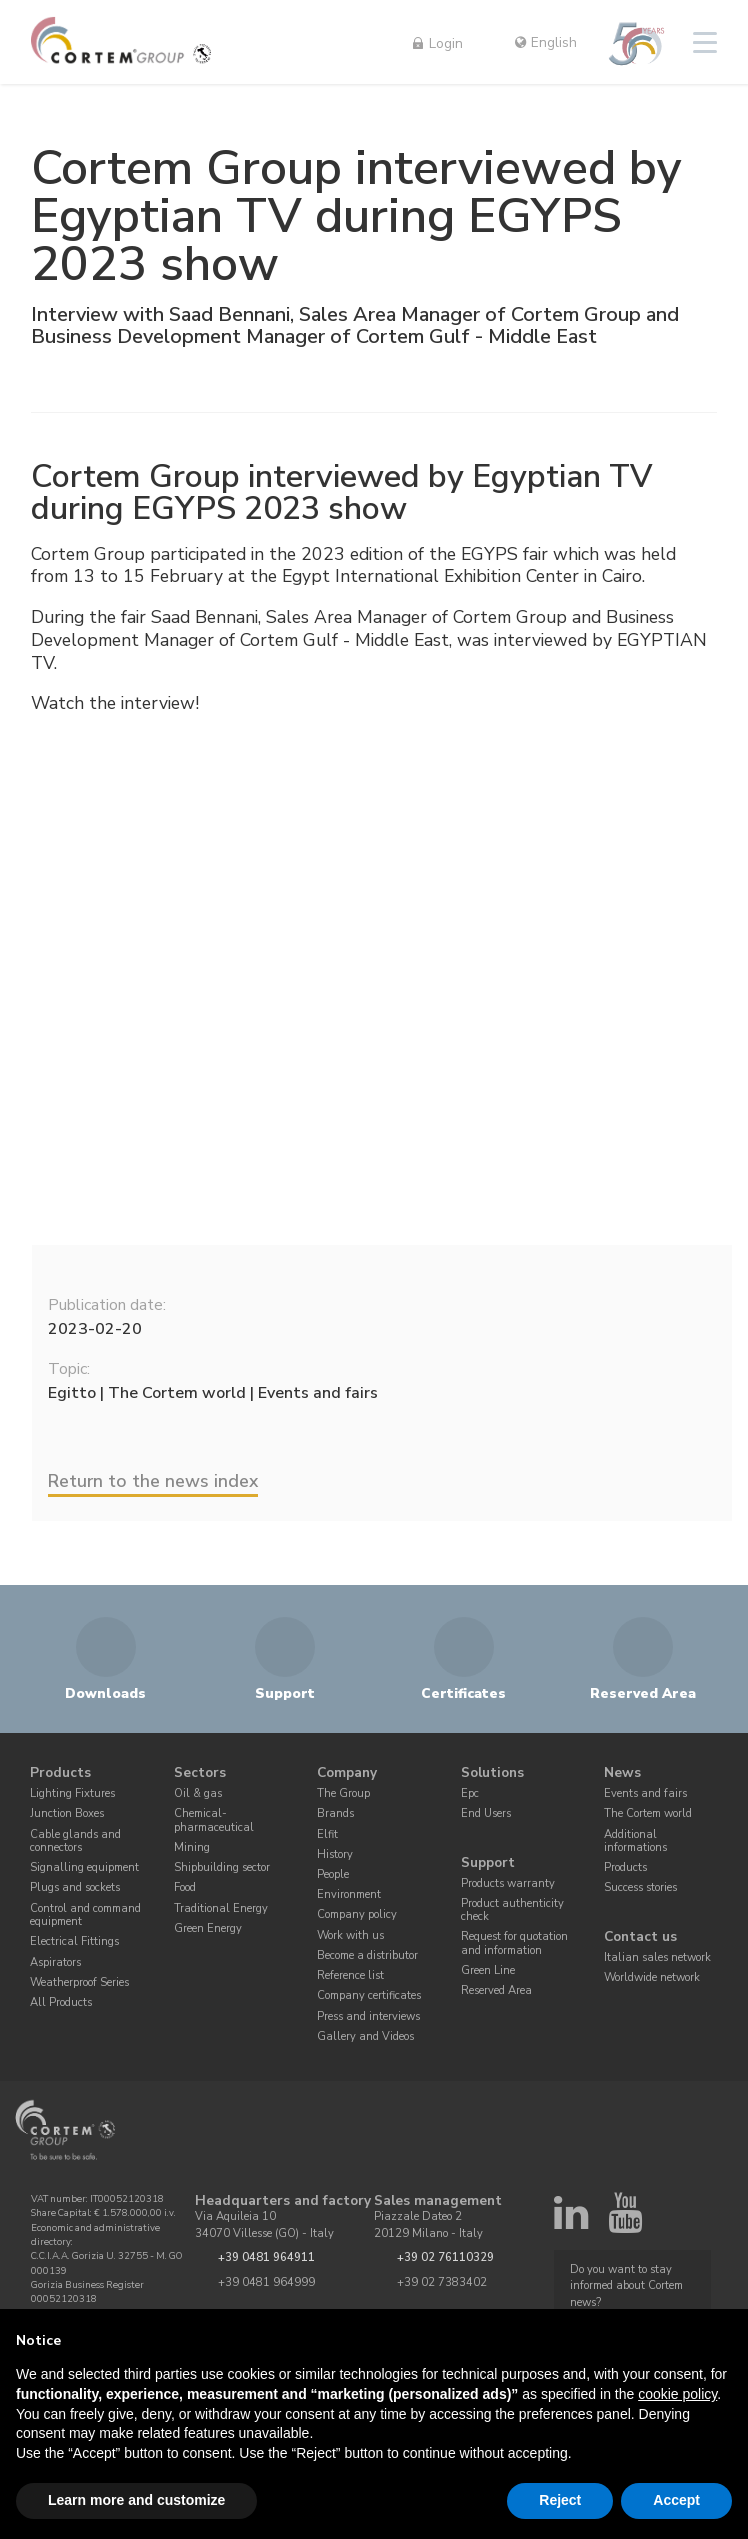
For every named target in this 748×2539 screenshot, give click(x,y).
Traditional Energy (221, 1908)
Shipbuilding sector (222, 1867)
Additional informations (635, 1841)
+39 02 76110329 (445, 2258)
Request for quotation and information (514, 1944)
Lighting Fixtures (72, 1793)
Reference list (350, 1975)
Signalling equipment (84, 1867)
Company (347, 1773)
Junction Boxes (67, 1813)
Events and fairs (645, 1793)
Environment (349, 1894)
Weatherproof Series (79, 1982)
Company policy (357, 1915)
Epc (470, 1793)
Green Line (488, 1971)
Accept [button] (676, 2500)
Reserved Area (496, 1991)
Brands (335, 1813)
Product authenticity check (512, 1910)
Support (488, 1862)
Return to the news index (153, 1481)
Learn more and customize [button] (136, 2500)
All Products (61, 2002)
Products (60, 1773)
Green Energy (208, 1928)
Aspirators (55, 1962)
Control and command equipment (85, 1915)
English (546, 42)
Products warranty (508, 1883)
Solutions (492, 1773)
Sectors (200, 1773)
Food (185, 1888)
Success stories (640, 1888)
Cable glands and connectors (75, 1841)
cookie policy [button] (677, 2394)
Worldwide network (652, 1977)
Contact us (640, 1937)
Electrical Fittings (74, 1942)
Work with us (350, 1935)
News (622, 1773)
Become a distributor (367, 1955)
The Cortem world (648, 1813)
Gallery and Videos (365, 2036)
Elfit (327, 1834)
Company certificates (369, 1996)
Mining (192, 1847)
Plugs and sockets (75, 1888)
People (333, 1874)
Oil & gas (198, 1793)
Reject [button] (560, 2500)
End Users (486, 1813)
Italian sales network (657, 1957)
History (335, 1854)
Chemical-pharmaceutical (214, 1820)
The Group (343, 1793)
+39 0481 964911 (266, 2258)
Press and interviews (368, 2016)
